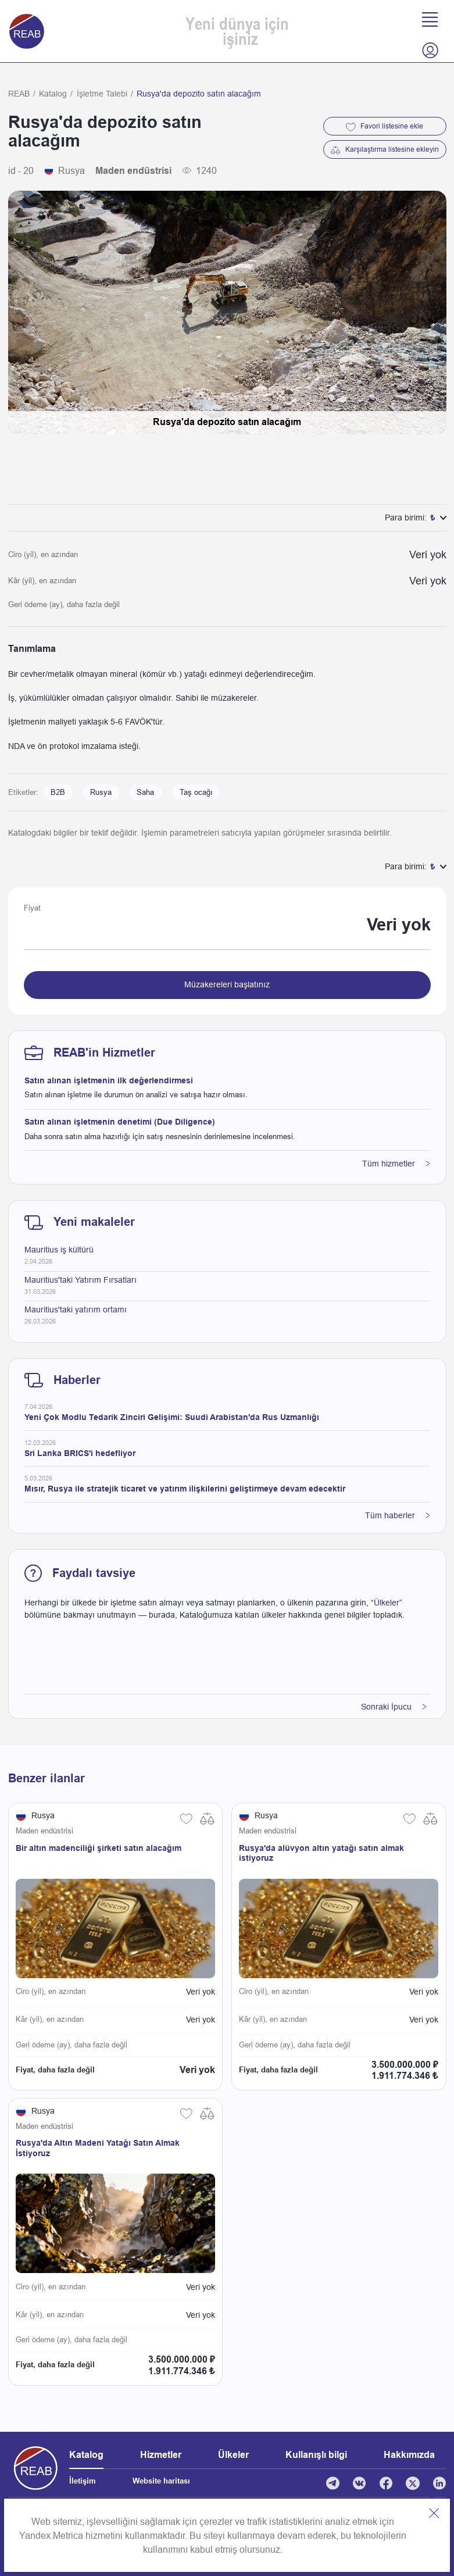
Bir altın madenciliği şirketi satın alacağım (98, 1848)
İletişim (82, 2481)
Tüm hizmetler (396, 1163)
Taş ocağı (196, 793)
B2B (58, 793)
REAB (19, 93)
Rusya (101, 793)
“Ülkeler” (386, 1602)
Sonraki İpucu (394, 1706)
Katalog (53, 93)
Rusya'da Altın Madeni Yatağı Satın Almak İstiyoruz (98, 2147)
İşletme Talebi (102, 93)
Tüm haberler (397, 1515)
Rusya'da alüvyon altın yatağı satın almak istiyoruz (321, 1853)
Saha (145, 793)
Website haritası (161, 2481)
